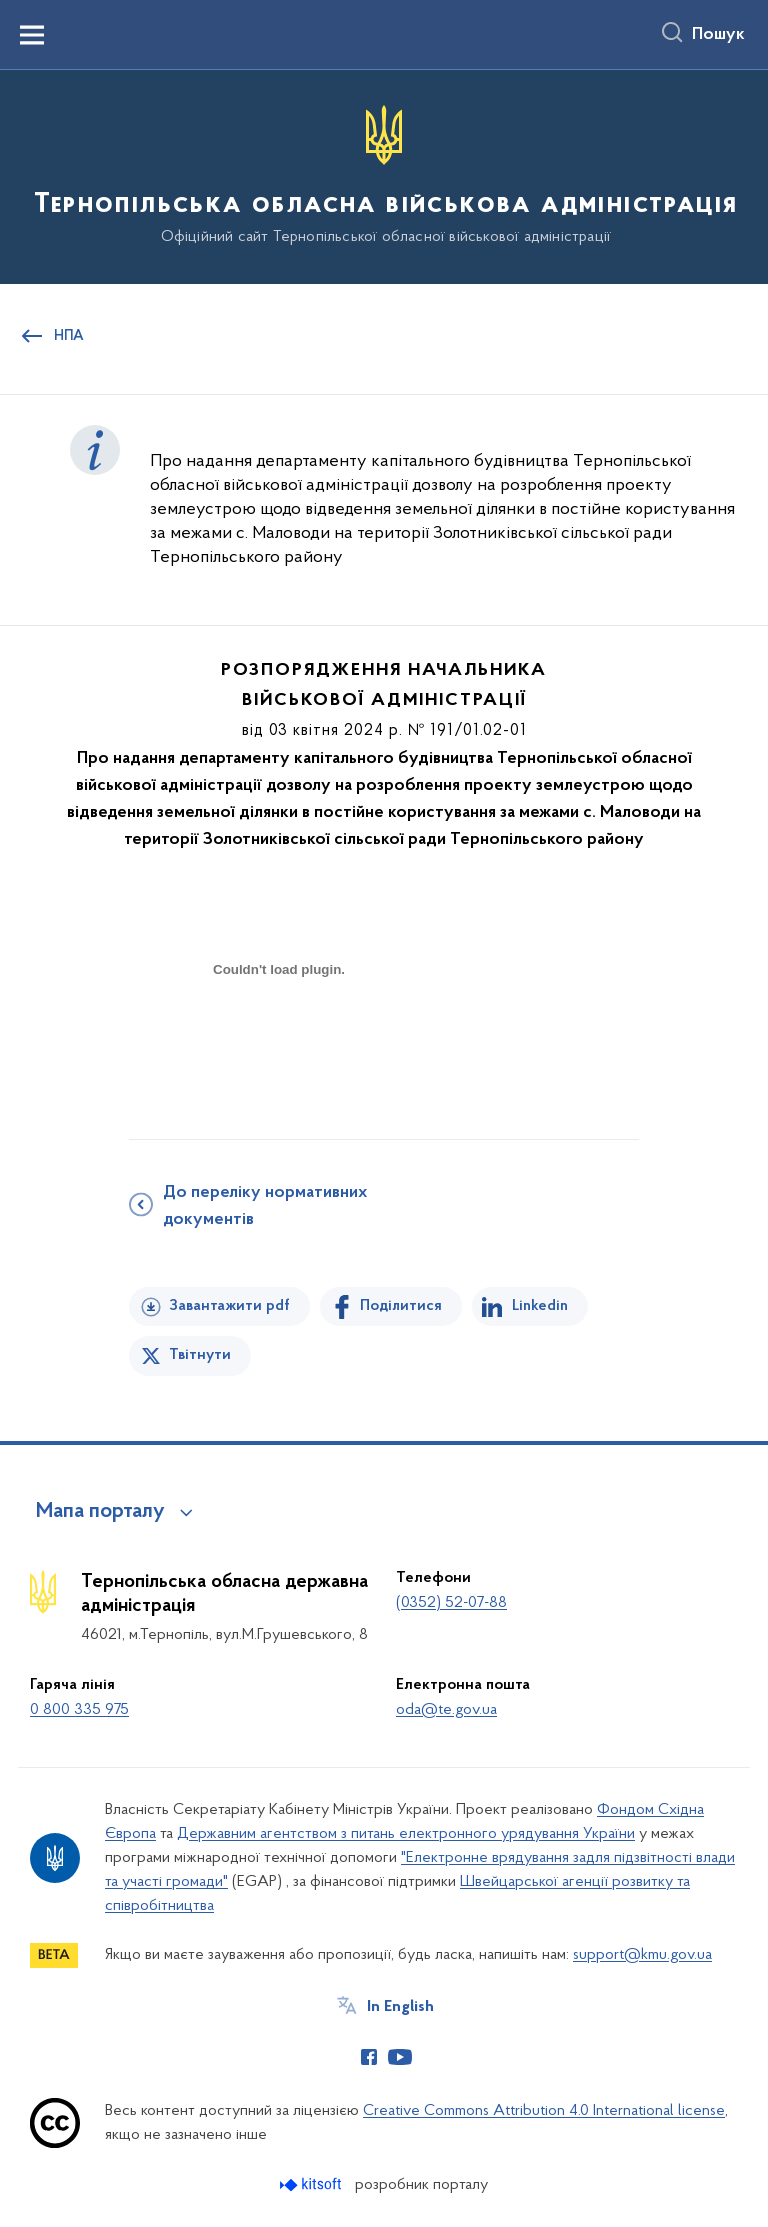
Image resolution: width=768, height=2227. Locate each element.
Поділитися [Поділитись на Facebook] (401, 1306)
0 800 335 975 (79, 1710)
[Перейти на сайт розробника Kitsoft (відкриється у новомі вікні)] (312, 2184)
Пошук (718, 35)
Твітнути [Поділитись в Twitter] (200, 1355)
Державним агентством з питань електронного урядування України (406, 1834)
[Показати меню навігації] (32, 35)
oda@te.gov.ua (446, 1710)
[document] (279, 1039)
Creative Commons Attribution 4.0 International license (544, 2111)
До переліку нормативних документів (265, 1206)
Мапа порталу (100, 1512)
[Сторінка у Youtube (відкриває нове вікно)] (400, 2057)
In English (400, 2007)
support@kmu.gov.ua (642, 1955)
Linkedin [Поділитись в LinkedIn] (540, 1306)
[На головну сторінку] (383, 175)
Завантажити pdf (229, 1306)
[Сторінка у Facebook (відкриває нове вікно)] (369, 2057)
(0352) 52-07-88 (451, 1603)
